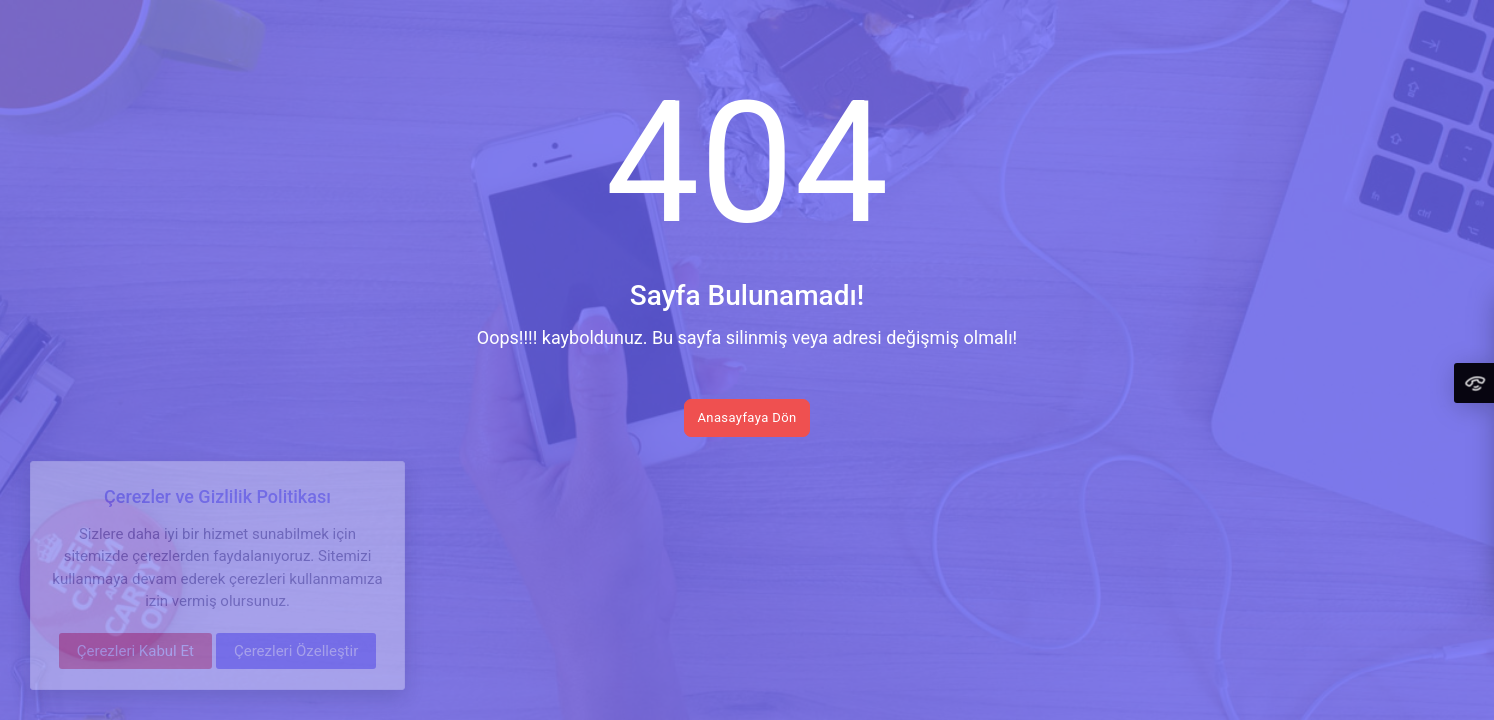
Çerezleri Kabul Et (135, 651)
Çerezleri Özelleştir (296, 651)
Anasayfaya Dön (746, 417)
